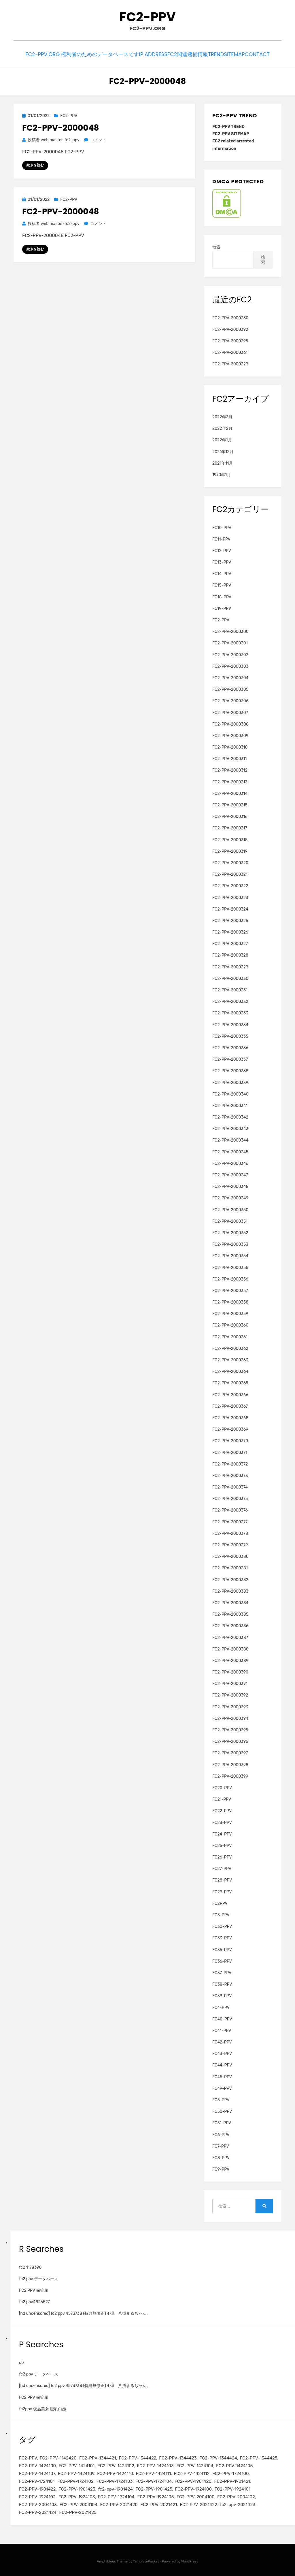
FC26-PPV (222, 1855)
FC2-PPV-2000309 (230, 734)
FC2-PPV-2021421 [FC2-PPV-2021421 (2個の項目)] (158, 2503)
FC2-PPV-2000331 (229, 988)
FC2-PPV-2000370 (230, 1439)
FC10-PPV (221, 526)
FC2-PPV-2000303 (230, 664)
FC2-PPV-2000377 (229, 1520)
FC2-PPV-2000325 (230, 919)
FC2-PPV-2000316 (229, 815)
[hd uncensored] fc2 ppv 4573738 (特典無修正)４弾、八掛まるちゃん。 (84, 2312)
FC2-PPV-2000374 (230, 1485)
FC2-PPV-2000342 (230, 1115)
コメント (98, 138)
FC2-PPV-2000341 (229, 1104)
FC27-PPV (221, 1867)
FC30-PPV (222, 1925)
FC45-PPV (222, 2075)
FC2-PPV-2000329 (230, 362)
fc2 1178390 (30, 2265)
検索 (216, 245)
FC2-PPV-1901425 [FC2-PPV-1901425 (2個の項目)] (153, 2487)
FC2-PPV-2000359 (230, 1312)
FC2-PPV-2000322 (230, 884)
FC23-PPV (222, 1821)
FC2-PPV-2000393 (230, 1705)
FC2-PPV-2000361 (229, 351)
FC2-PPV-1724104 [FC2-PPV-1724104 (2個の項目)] (153, 2479)
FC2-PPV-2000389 (230, 1659)
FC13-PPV (221, 560)
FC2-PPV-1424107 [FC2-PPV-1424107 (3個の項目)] (37, 2472)
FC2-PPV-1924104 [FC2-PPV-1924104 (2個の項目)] (116, 2495)
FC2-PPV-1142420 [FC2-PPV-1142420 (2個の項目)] (58, 2456)
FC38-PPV (222, 1982)
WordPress (189, 2560)
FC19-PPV (221, 606)
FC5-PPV (220, 2098)
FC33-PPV (222, 1936)
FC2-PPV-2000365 (230, 1381)
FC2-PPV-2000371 (229, 1451)
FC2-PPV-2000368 (230, 1416)
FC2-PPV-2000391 (229, 1682)
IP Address (138, 54)
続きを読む (35, 164)
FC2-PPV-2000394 (230, 1716)
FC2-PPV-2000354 (230, 1254)
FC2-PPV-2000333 (230, 1011)
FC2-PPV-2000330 (230, 316)
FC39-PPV (222, 1994)
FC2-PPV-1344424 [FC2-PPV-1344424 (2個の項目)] (218, 2456)
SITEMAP (234, 54)
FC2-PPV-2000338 (230, 1069)
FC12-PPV (221, 549)
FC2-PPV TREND (228, 125)
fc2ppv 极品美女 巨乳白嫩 (42, 2407)
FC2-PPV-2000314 (229, 791)
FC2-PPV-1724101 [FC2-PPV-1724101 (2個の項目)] (36, 2479)
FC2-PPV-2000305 (230, 688)
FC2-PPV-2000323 (230, 896)
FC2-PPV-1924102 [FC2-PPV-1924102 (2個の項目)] (37, 2495)
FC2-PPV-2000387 (230, 1636)
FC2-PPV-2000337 (230, 1058)
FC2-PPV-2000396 (230, 1740)
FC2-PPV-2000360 (230, 1323)
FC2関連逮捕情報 (176, 54)
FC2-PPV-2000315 (229, 803)
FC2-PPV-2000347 (230, 1173)
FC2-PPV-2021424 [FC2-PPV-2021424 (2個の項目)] (37, 2511)
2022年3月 (222, 415)
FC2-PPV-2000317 (229, 826)
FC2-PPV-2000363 (230, 1358)
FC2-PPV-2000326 (230, 930)
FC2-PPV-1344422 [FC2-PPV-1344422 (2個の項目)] (137, 2456)
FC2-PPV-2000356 (230, 1277)
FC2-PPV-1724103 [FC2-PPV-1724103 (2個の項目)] (115, 2479)
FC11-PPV (221, 537)
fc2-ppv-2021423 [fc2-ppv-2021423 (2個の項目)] (238, 2503)
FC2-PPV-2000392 (230, 327)
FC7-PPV (220, 2144)
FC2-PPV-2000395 (230, 339)
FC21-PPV (221, 1797)
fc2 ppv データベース (38, 2277)
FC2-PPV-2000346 (230, 1161)
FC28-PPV (222, 1878)
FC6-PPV (220, 2133)
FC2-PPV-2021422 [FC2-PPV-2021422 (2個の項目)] (198, 2503)
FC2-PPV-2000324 (230, 907)
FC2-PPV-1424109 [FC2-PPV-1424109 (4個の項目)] (76, 2472)
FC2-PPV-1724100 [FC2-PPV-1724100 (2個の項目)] (230, 2472)
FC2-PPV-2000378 (230, 1531)
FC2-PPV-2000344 (230, 1138)
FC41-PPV (221, 2029)
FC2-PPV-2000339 (230, 1081)
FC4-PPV (221, 2005)
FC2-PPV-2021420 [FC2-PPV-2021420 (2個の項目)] (118, 2503)
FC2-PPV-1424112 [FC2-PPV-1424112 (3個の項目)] (191, 2472)
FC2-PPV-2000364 (230, 1370)
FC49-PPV (222, 2086)
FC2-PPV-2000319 (229, 849)
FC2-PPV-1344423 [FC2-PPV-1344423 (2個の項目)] (177, 2456)
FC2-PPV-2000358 (230, 1300)
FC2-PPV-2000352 (230, 1231)
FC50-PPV (222, 2110)
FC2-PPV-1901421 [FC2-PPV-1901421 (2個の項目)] (232, 2479)
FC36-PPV (222, 1959)
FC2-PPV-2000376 (230, 1508)
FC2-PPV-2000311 (229, 757)
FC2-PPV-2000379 (230, 1543)
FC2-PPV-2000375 (230, 1497)
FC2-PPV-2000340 (230, 1092)
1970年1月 (221, 473)
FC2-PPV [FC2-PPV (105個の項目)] (28, 2456)
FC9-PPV (220, 2167)
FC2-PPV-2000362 (230, 1346)
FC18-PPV (221, 595)
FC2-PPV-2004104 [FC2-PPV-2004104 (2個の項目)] (78, 2503)
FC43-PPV (222, 2052)
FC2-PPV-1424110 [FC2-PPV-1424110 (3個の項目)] (115, 2472)
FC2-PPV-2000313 (229, 780)
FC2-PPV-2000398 (230, 1763)
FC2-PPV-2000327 (230, 942)
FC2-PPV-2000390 (230, 1670)
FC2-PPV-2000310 (229, 745)
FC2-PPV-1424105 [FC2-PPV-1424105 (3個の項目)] (234, 2464)
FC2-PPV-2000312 (229, 768)
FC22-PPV (222, 1809)
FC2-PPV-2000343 (230, 1127)
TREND (209, 54)
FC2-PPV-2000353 (230, 1243)
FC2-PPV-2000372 (230, 1462)
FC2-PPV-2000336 (230, 1046)
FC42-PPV (222, 2040)
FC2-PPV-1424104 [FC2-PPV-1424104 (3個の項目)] (195, 2464)
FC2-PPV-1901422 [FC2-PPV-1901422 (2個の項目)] (37, 2487)
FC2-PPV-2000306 (230, 699)
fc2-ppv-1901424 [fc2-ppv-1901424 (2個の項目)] (115, 2487)
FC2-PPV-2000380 (230, 1555)
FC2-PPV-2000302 (230, 653)
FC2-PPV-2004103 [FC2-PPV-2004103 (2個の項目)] (38, 2503)
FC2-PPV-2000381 (230, 1566)
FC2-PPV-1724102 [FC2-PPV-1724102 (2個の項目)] (75, 2479)
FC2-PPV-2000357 (230, 1289)
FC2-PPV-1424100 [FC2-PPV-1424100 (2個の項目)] (37, 2464)
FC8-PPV (221, 2156)
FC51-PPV (221, 2121)
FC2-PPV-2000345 (230, 1150)
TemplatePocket (146, 2560)
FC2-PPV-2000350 (230, 1208)
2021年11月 (222, 461)
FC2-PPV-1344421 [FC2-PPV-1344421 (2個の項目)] (97, 2456)
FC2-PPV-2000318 (229, 838)
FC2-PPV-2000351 (229, 1219)
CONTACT (263, 54)
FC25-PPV (222, 1844)
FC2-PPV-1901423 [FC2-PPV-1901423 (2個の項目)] (76, 2487)
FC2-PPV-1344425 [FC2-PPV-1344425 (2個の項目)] (258, 2456)
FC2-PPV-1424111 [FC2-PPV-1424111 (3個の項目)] (153, 2472)
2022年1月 (222, 438)
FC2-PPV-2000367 (230, 1404)
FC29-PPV (222, 1890)
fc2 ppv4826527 (34, 2300)
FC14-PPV (221, 572)
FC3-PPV (220, 1913)
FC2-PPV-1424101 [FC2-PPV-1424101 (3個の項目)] (77, 2464)
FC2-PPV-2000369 (230, 1428)
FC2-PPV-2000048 (60, 126)
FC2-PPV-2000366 (230, 1393)
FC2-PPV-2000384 (230, 1601)
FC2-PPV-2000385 (230, 1613)
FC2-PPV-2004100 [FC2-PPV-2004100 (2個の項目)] (195, 2495)
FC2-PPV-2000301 (230, 641)
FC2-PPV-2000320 (230, 861)
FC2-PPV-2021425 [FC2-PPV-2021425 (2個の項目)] (78, 2511)
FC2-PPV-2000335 (230, 1034)
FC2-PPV (147, 17)
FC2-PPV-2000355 (230, 1266)
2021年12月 (223, 450)
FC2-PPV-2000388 (230, 1647)
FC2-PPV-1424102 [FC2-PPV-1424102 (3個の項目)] (115, 2464)
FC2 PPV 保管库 (33, 2289)
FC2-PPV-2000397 (230, 1751)
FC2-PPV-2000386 (230, 1624)
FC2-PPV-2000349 (230, 1196)
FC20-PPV (222, 1786)
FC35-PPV (222, 1948)
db (21, 2361)
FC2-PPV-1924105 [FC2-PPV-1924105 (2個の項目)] (155, 2495)
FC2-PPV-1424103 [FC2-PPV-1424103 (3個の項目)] (155, 2464)
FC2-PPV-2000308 (230, 722)
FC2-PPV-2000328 (230, 953)
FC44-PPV (222, 2063)
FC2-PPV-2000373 (230, 1474)
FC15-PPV (221, 583)
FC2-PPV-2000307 (230, 711)
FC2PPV (220, 1901)
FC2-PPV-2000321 (229, 873)
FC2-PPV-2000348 (230, 1185)
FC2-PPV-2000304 (230, 676)
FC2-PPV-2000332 (230, 1000)
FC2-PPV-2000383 (230, 1589)
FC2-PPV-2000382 (230, 1578)
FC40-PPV (222, 2017)
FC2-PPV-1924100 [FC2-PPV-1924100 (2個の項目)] (193, 2487)
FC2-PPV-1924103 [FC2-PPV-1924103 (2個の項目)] (76, 2495)
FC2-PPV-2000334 (230, 1023)
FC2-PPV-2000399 (230, 1774)
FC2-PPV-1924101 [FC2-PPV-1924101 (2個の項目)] (233, 2487)
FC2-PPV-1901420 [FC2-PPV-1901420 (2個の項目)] (193, 2479)
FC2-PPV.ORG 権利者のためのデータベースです (69, 54)
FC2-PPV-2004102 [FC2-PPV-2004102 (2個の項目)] (236, 2495)
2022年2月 (222, 427)
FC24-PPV (222, 1832)
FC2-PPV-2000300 (230, 630)
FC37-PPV (221, 1971)
